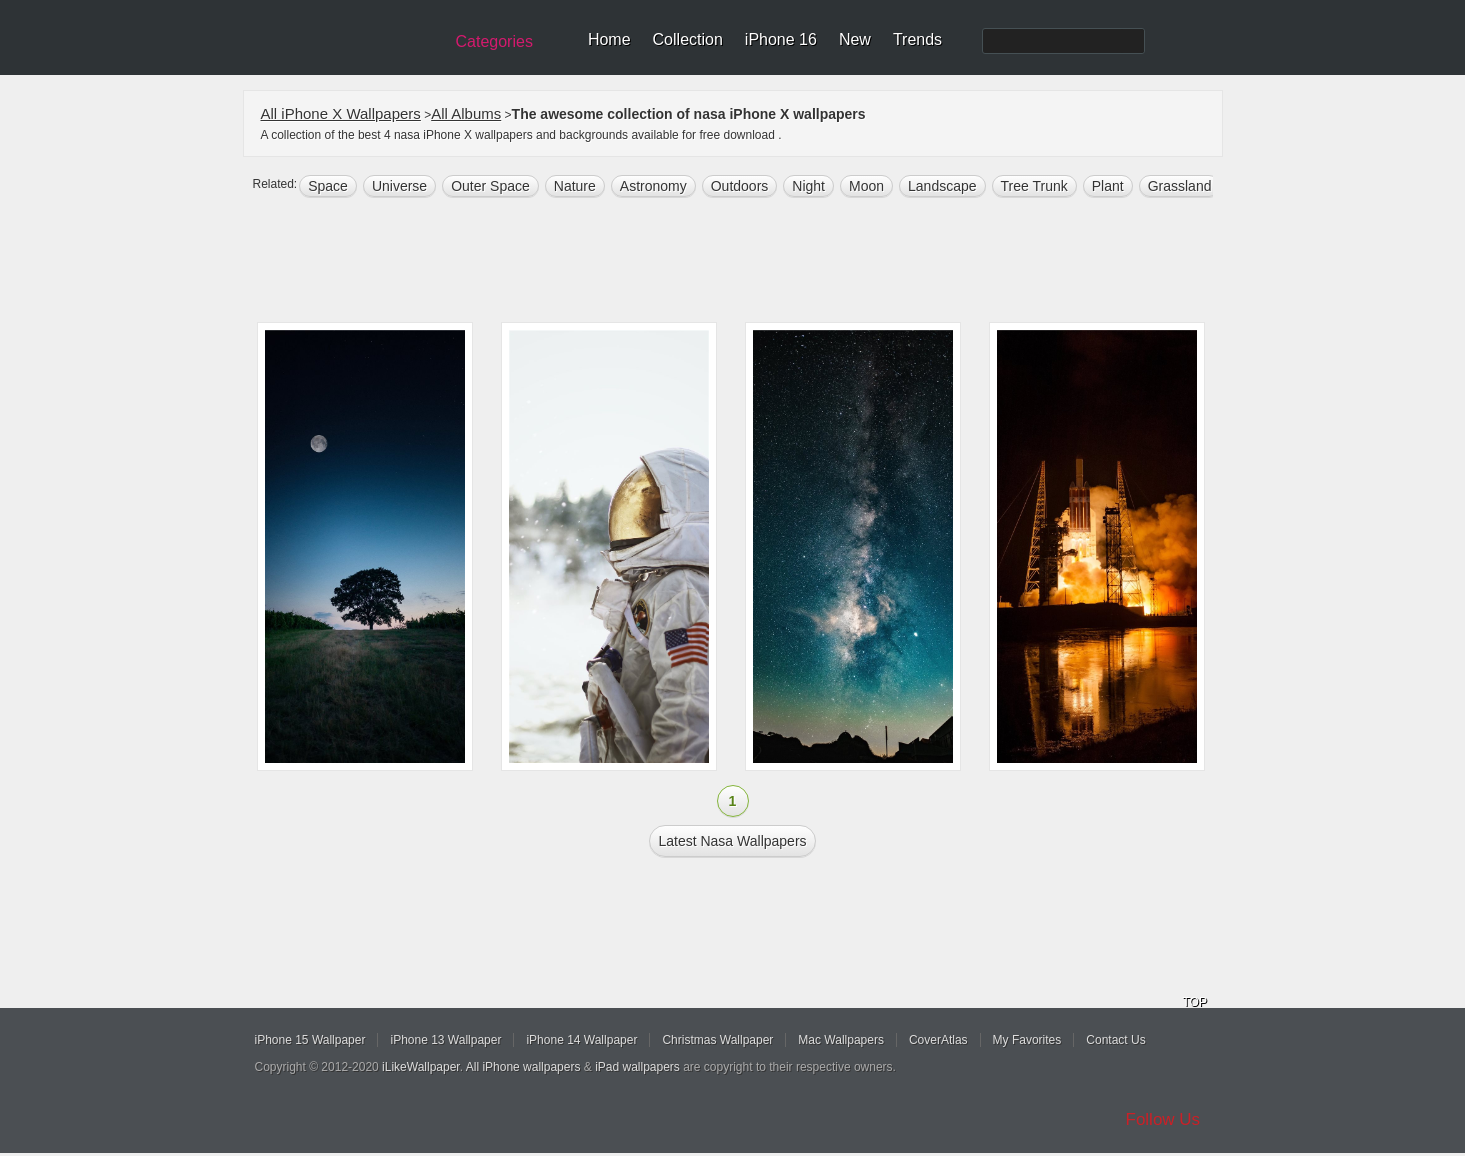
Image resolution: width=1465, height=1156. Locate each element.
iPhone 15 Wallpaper (310, 1040)
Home (609, 39)
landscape (942, 186)
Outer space (490, 186)
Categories (494, 41)
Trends (917, 39)
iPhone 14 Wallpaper (581, 1040)
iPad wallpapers (637, 1067)
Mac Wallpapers (841, 1040)
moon (866, 186)
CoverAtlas (938, 1040)
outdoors (740, 186)
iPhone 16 (781, 39)
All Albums (466, 113)
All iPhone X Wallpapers (341, 113)
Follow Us (1163, 1119)
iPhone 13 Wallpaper (445, 1040)
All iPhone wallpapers (523, 1067)
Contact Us (1115, 1040)
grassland (1180, 186)
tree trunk (1034, 186)
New (855, 39)
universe (399, 186)
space (328, 186)
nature (575, 186)
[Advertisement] (746, 262)
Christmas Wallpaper (717, 1040)
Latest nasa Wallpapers (732, 841)
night (808, 186)
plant (1108, 186)
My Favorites (1027, 1040)
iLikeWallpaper (421, 1067)
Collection (688, 39)
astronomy (653, 186)
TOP (1195, 1002)
